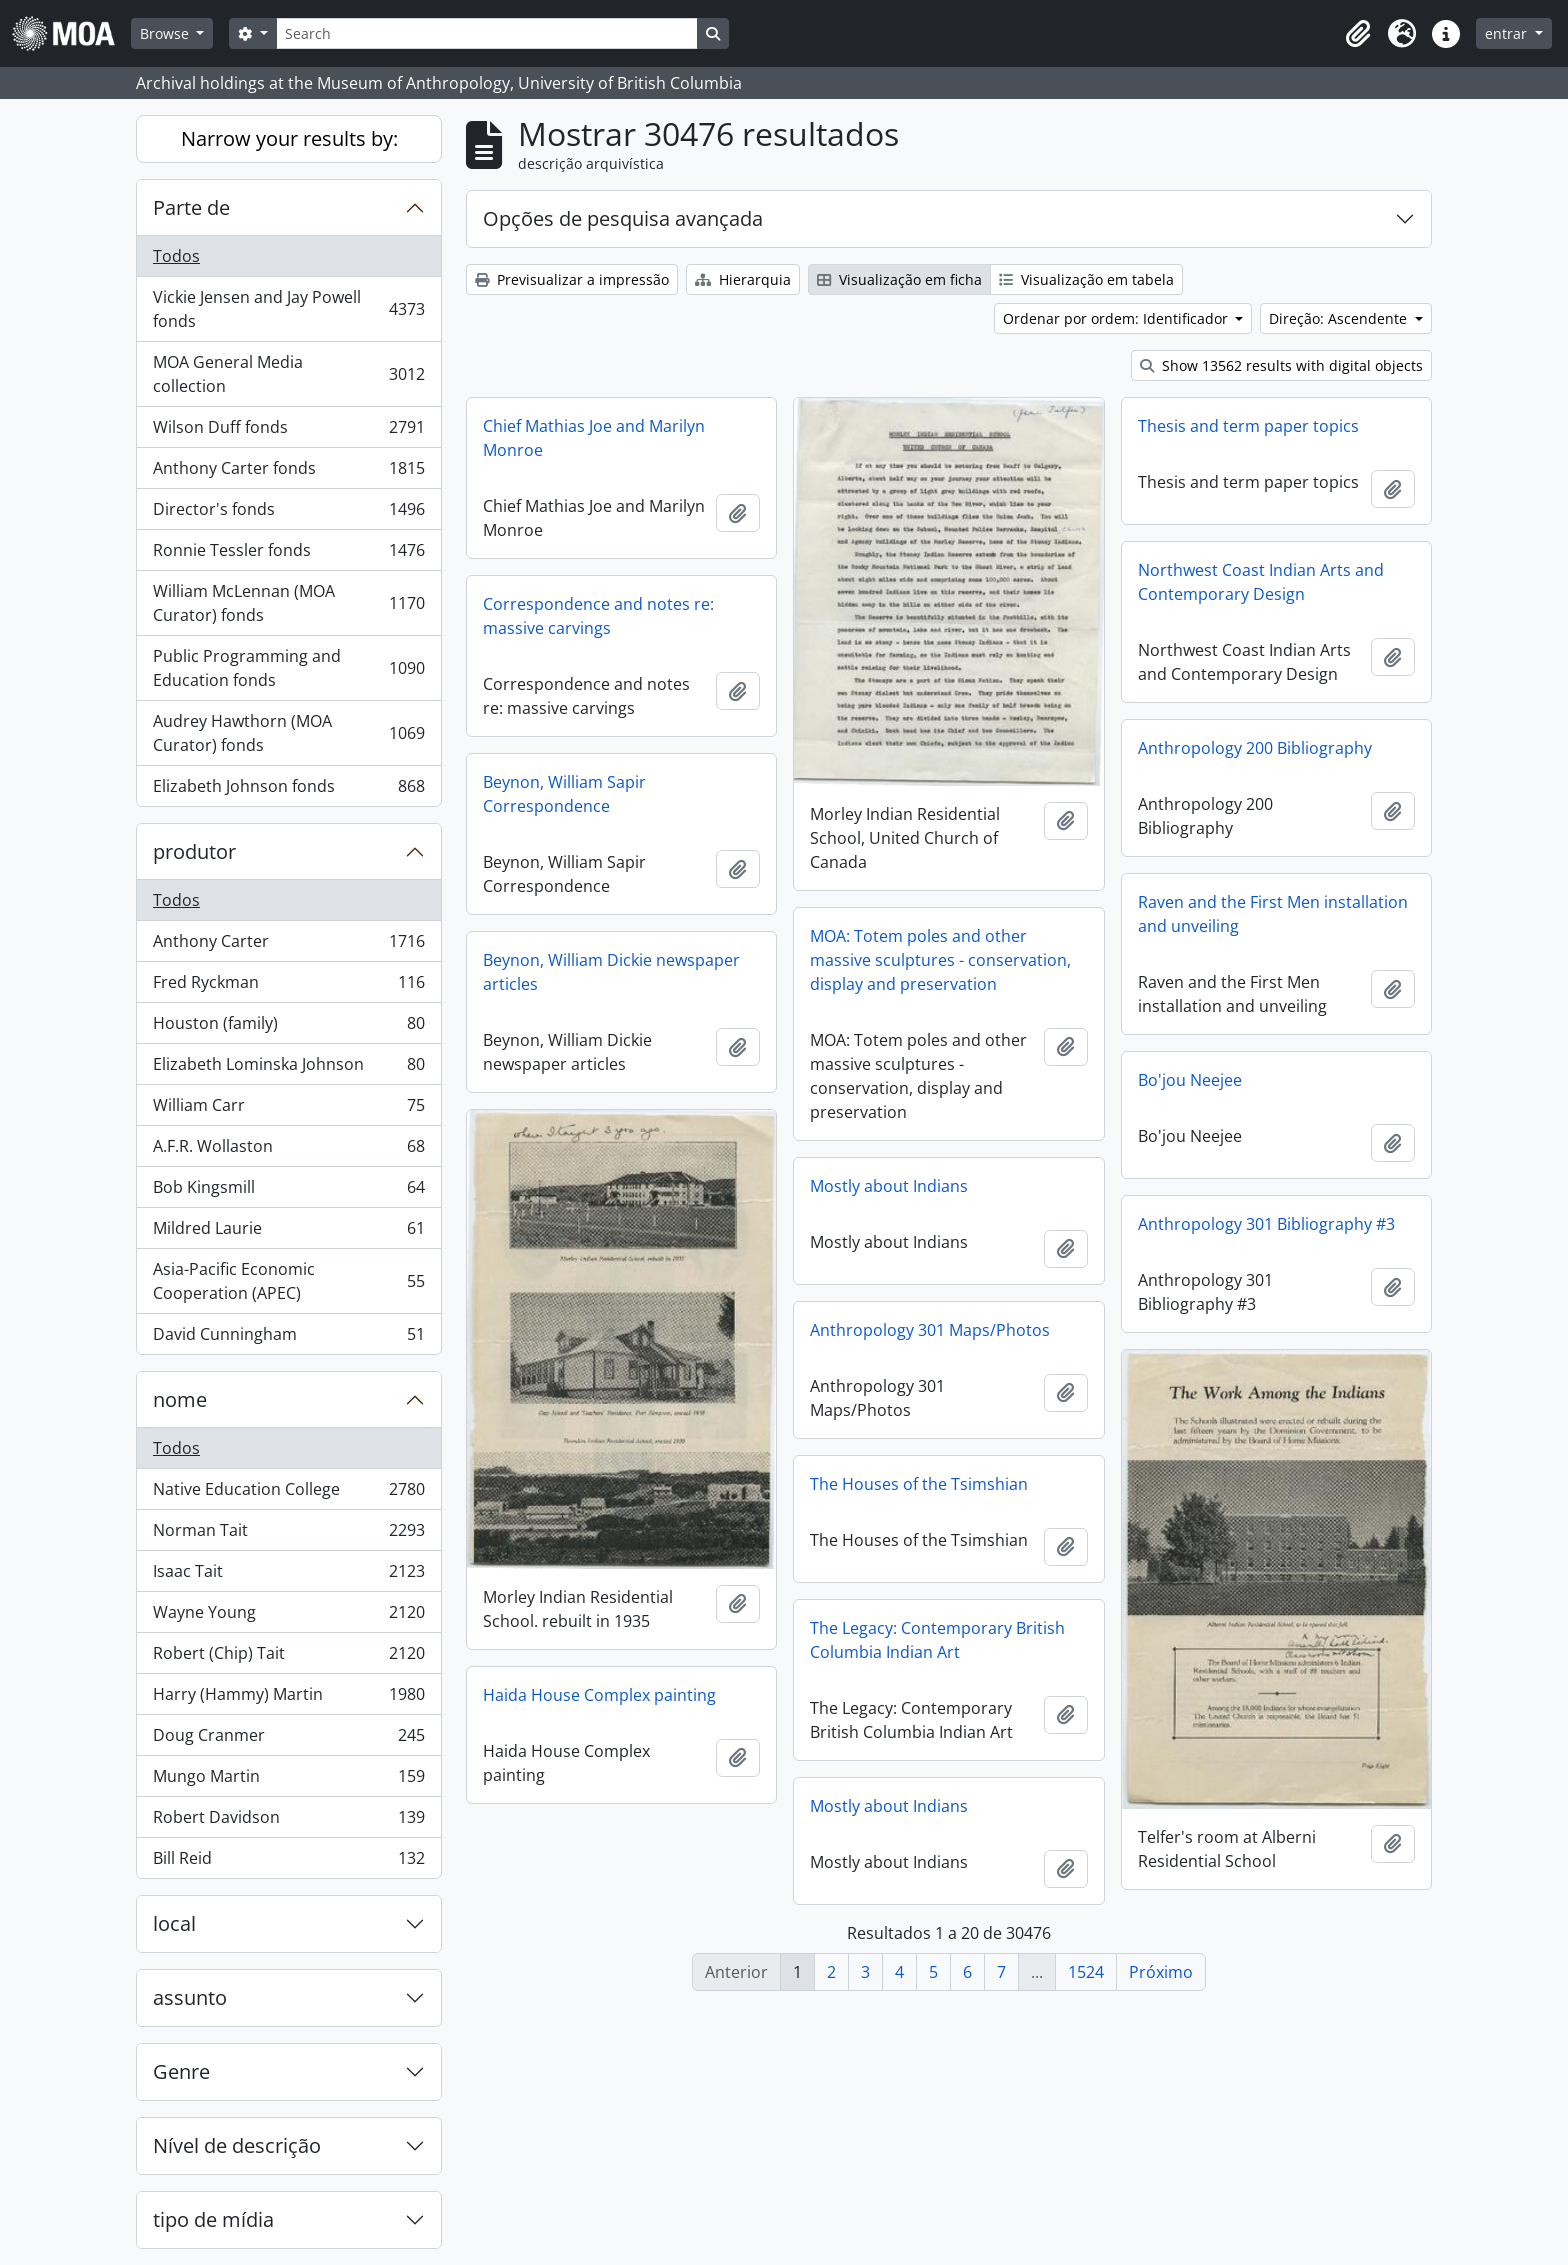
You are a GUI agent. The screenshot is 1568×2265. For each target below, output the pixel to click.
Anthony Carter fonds (288, 472)
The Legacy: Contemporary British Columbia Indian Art (937, 1640)
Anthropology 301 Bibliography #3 (1266, 1224)
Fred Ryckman (288, 986)
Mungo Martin (288, 1780)
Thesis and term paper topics (1248, 426)
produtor (194, 851)
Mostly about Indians (889, 1186)
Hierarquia (743, 279)
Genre (181, 2071)
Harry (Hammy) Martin (288, 1698)
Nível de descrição (237, 2145)
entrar (1508, 33)
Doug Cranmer (288, 1739)
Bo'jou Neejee (1190, 1080)
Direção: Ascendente (1340, 318)
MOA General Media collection (288, 374)
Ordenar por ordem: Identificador (1117, 318)
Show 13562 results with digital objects (1281, 365)
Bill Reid (288, 1862)
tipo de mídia (213, 2219)
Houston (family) (288, 1027)
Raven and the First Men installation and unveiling (1273, 914)
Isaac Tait (288, 1575)
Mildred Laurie (288, 1232)
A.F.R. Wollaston (288, 1150)
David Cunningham (288, 1338)
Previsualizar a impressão (572, 279)
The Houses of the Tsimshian (919, 1484)
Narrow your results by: (289, 138)
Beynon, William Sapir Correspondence (564, 794)
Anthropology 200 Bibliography (1255, 748)
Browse (166, 33)
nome (180, 1399)
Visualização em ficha (899, 279)
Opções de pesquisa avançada (623, 218)
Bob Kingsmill (288, 1191)
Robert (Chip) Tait (288, 1657)
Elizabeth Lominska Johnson (288, 1068)
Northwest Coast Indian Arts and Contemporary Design (1261, 582)
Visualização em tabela (1086, 279)
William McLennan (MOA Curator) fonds (288, 603)
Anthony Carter (288, 945)
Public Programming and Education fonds (288, 668)
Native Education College (288, 1493)
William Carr (288, 1109)
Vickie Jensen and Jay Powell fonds (288, 309)
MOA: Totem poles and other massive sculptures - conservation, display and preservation (940, 960)
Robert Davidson (288, 1821)
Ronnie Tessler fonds (288, 554)
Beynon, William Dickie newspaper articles (611, 972)
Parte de (191, 207)
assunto (190, 1997)
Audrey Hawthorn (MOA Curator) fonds (288, 733)
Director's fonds (288, 513)
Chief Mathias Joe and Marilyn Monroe (594, 438)
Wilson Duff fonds (288, 431)
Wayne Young (288, 1616)
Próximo (1161, 1972)
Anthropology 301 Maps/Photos (930, 1330)
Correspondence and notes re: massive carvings (598, 616)
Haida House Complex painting (599, 1695)
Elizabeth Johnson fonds (288, 790)
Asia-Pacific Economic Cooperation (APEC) (288, 1281)
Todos (176, 256)
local (174, 1923)
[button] (1358, 34)
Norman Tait (288, 1534)
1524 (1086, 1972)
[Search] (487, 33)
